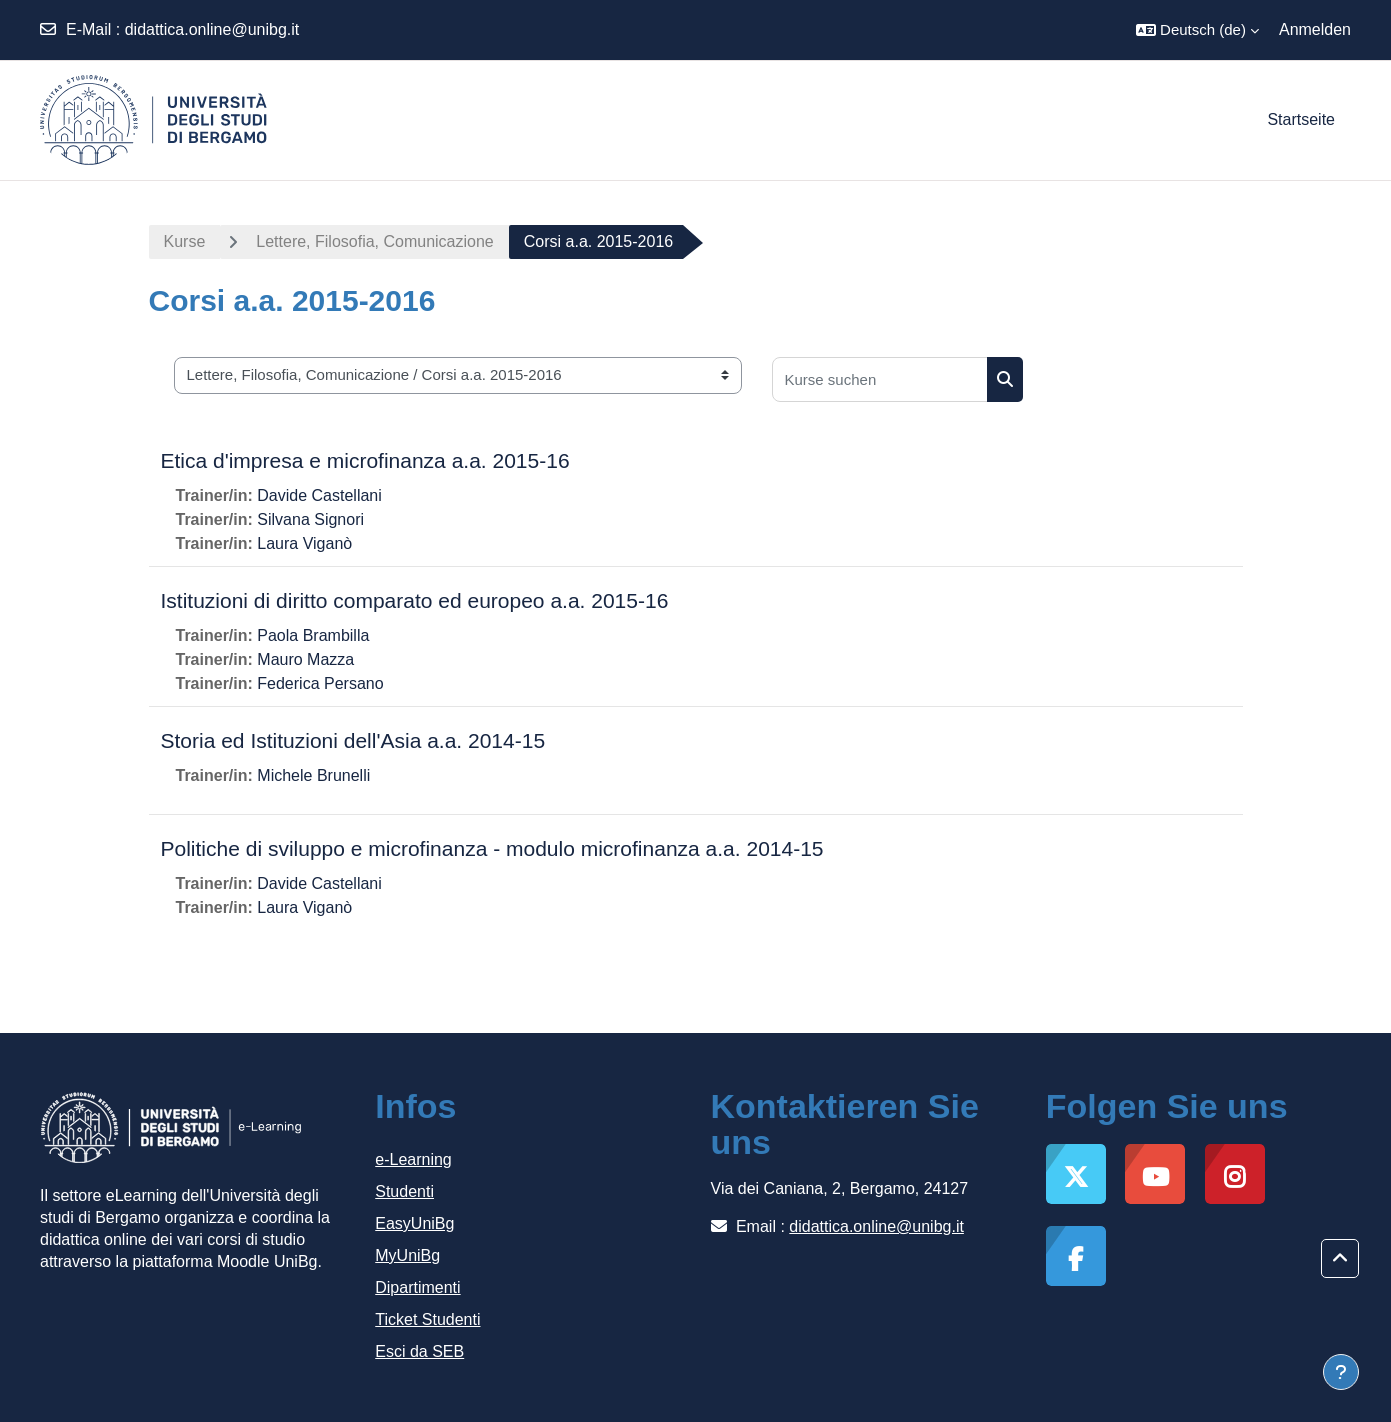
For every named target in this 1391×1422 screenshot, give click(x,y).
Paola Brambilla (313, 635)
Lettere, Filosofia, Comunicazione (374, 241)
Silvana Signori (310, 519)
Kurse (185, 241)
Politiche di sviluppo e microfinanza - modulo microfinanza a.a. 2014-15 (492, 848)
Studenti (404, 1191)
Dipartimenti (417, 1287)
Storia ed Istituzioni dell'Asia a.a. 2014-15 (353, 740)
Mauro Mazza (305, 659)
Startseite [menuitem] (1301, 119)
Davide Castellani (319, 495)
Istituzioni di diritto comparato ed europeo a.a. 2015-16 (415, 600)
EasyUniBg (414, 1223)
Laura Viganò (304, 543)
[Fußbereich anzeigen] (1341, 1372)
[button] (1197, 30)
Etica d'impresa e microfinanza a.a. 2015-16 (365, 460)
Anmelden (1315, 29)
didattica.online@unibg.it (212, 29)
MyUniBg (407, 1255)
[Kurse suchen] (880, 379)
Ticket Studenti (427, 1319)
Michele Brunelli (313, 775)
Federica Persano (320, 683)
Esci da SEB (419, 1351)
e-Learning (413, 1159)
